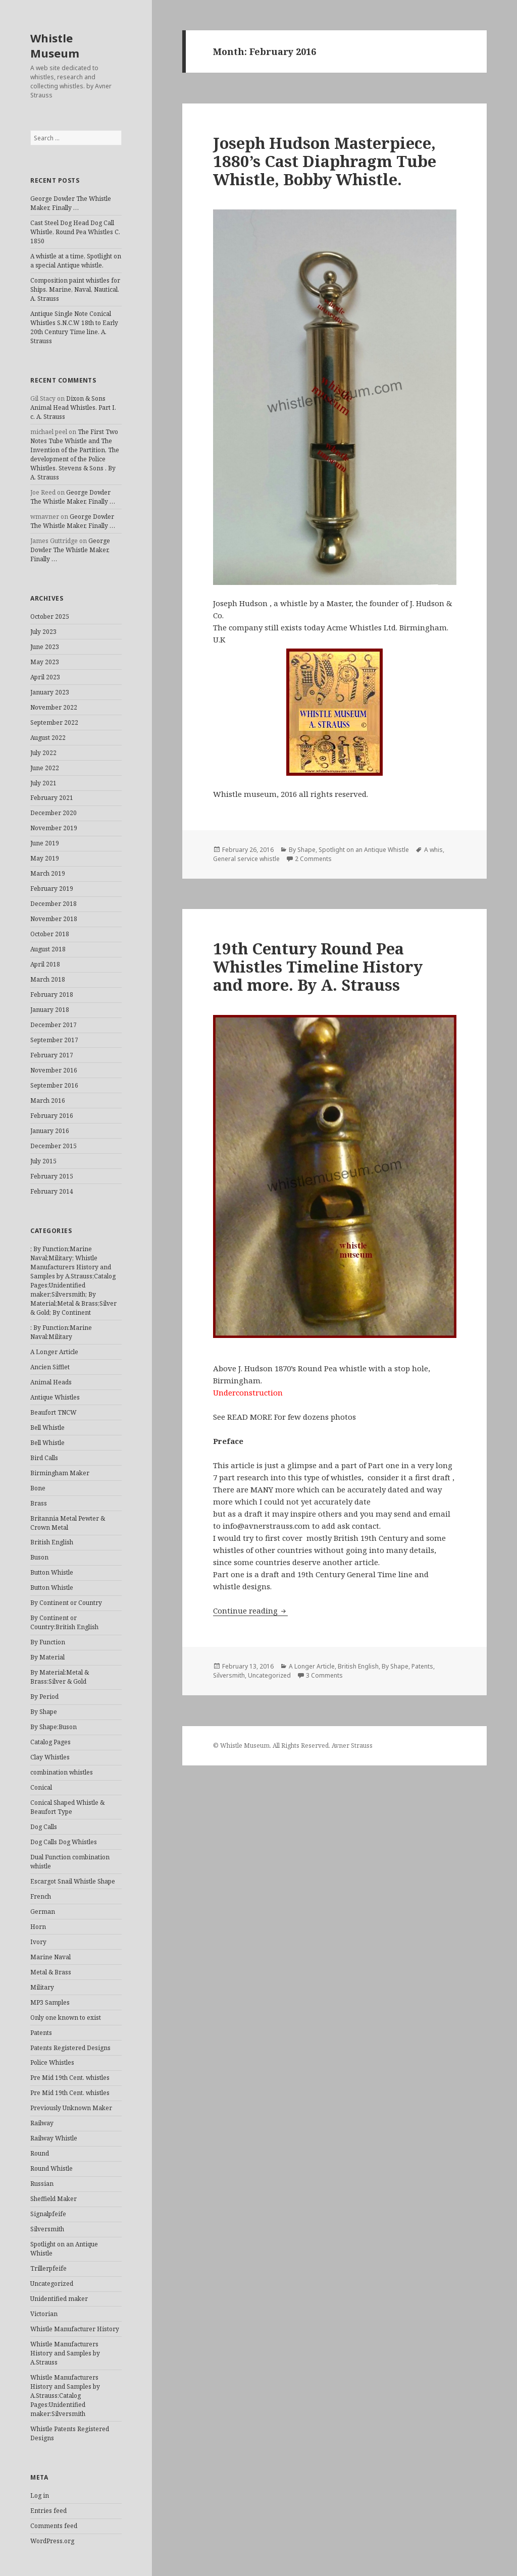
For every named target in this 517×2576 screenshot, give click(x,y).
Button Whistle (51, 1572)
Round (39, 2153)
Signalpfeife (48, 2214)
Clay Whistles (50, 1757)
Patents (41, 2032)
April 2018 (45, 964)
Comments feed (53, 2525)
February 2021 (51, 797)
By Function (47, 1642)
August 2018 (48, 949)
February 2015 (51, 1176)
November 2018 (53, 919)
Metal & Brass (50, 1972)
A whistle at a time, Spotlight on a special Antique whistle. (75, 261)
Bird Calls (44, 1458)
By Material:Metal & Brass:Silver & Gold (59, 1677)
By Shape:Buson (53, 1727)
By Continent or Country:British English (64, 1622)
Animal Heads (51, 1382)
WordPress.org (52, 2541)
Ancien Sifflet (50, 1367)
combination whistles (61, 1772)
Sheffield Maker (53, 2198)
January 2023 (49, 692)
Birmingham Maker (59, 1473)
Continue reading (250, 1610)
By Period (44, 1696)
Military (42, 1987)
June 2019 (44, 843)
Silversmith (47, 2229)
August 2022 (48, 737)
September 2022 (54, 722)
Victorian (44, 2314)
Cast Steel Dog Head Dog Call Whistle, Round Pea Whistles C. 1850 (75, 232)
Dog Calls (43, 1826)
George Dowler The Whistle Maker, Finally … (70, 203)
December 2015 (53, 1146)
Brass (38, 1503)
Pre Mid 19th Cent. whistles (70, 2077)
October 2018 (49, 934)
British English (51, 1542)
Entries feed (48, 2510)
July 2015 (43, 1161)
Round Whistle (51, 2168)
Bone (37, 1488)
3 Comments (324, 1675)
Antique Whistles (55, 1397)
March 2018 (47, 979)
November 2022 (53, 707)
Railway (42, 2123)
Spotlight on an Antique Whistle (364, 849)
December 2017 (53, 1025)
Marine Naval (50, 1957)
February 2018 (51, 994)
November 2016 (53, 1070)
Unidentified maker (59, 2298)
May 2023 (44, 662)
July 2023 (43, 631)
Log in (39, 2495)
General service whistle (246, 858)
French (40, 1896)
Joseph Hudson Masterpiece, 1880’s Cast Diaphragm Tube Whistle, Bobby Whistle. (324, 161)
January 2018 (49, 1009)
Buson (39, 1557)
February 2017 (51, 1055)
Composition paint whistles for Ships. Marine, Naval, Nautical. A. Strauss (75, 289)
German (42, 1911)
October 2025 (49, 616)
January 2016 (49, 1130)
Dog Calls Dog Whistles (63, 1842)
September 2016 (54, 1085)
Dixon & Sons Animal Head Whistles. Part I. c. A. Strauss (73, 407)
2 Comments (313, 858)
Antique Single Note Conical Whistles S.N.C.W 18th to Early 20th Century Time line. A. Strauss (74, 327)
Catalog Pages (50, 1742)
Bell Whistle (47, 1427)
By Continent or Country (66, 1602)
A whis (433, 849)
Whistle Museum (54, 45)
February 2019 (51, 888)
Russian (42, 2183)
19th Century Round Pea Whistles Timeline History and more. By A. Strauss (318, 966)
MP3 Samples (50, 2002)
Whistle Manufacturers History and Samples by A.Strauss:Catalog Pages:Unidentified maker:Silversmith (65, 2395)
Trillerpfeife (48, 2268)
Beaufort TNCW (53, 1412)
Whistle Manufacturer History (74, 2329)
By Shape (43, 1711)
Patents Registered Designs (70, 2048)
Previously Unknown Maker (71, 2108)
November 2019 (53, 828)
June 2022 (44, 768)
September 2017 (54, 1040)
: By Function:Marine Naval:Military (61, 1332)
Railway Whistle (53, 2138)
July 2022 (43, 752)
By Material (47, 1657)
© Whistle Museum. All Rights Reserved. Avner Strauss (293, 1745)
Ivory (38, 1942)
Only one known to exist (65, 2017)
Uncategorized (51, 2283)
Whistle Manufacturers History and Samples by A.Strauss (65, 2353)
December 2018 (53, 903)
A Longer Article (54, 1352)
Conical (41, 1787)
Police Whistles (52, 2062)
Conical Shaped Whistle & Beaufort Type (67, 1807)
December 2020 (53, 813)
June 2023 (44, 646)
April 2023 (45, 677)
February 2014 (51, 1191)
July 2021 (43, 783)
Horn (38, 1926)
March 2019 (47, 873)
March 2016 (47, 1100)
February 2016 (51, 1115)
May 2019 (44, 858)
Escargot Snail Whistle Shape (72, 1881)
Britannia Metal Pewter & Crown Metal (67, 1523)
